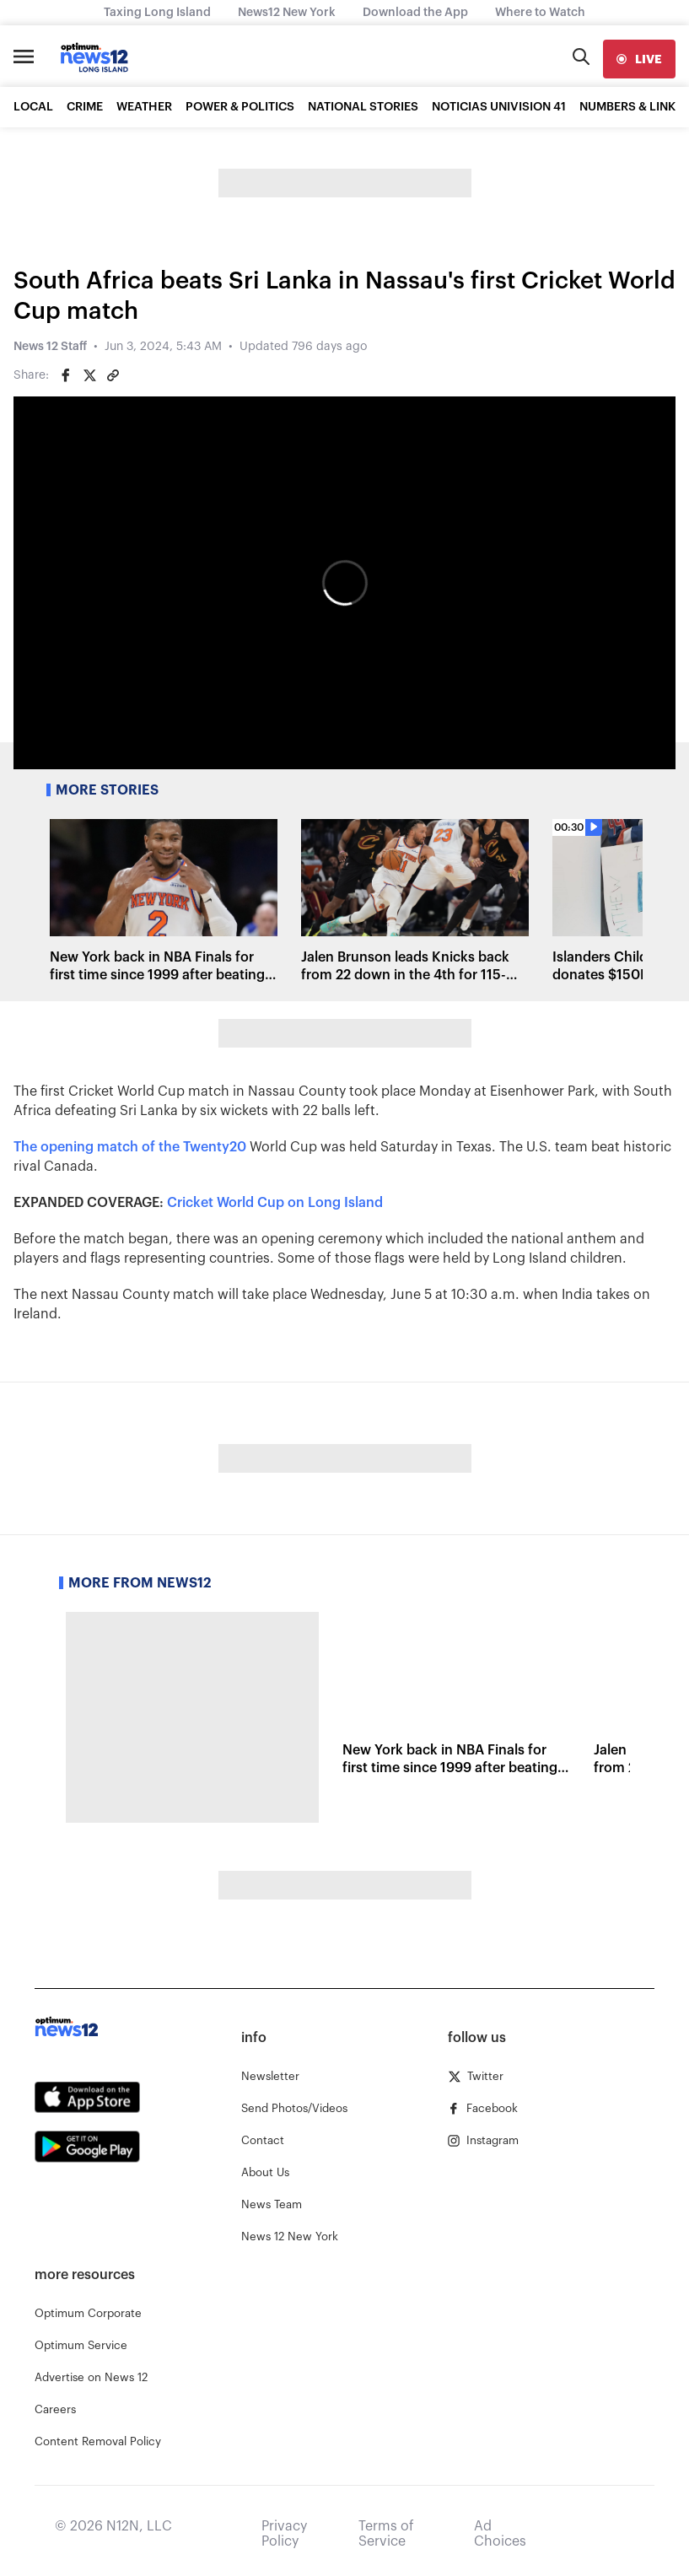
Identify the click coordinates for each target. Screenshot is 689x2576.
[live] (639, 59)
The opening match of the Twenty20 (129, 1147)
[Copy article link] (113, 375)
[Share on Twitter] (89, 375)
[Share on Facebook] (66, 375)
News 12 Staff (50, 347)
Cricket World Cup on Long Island (275, 1203)
